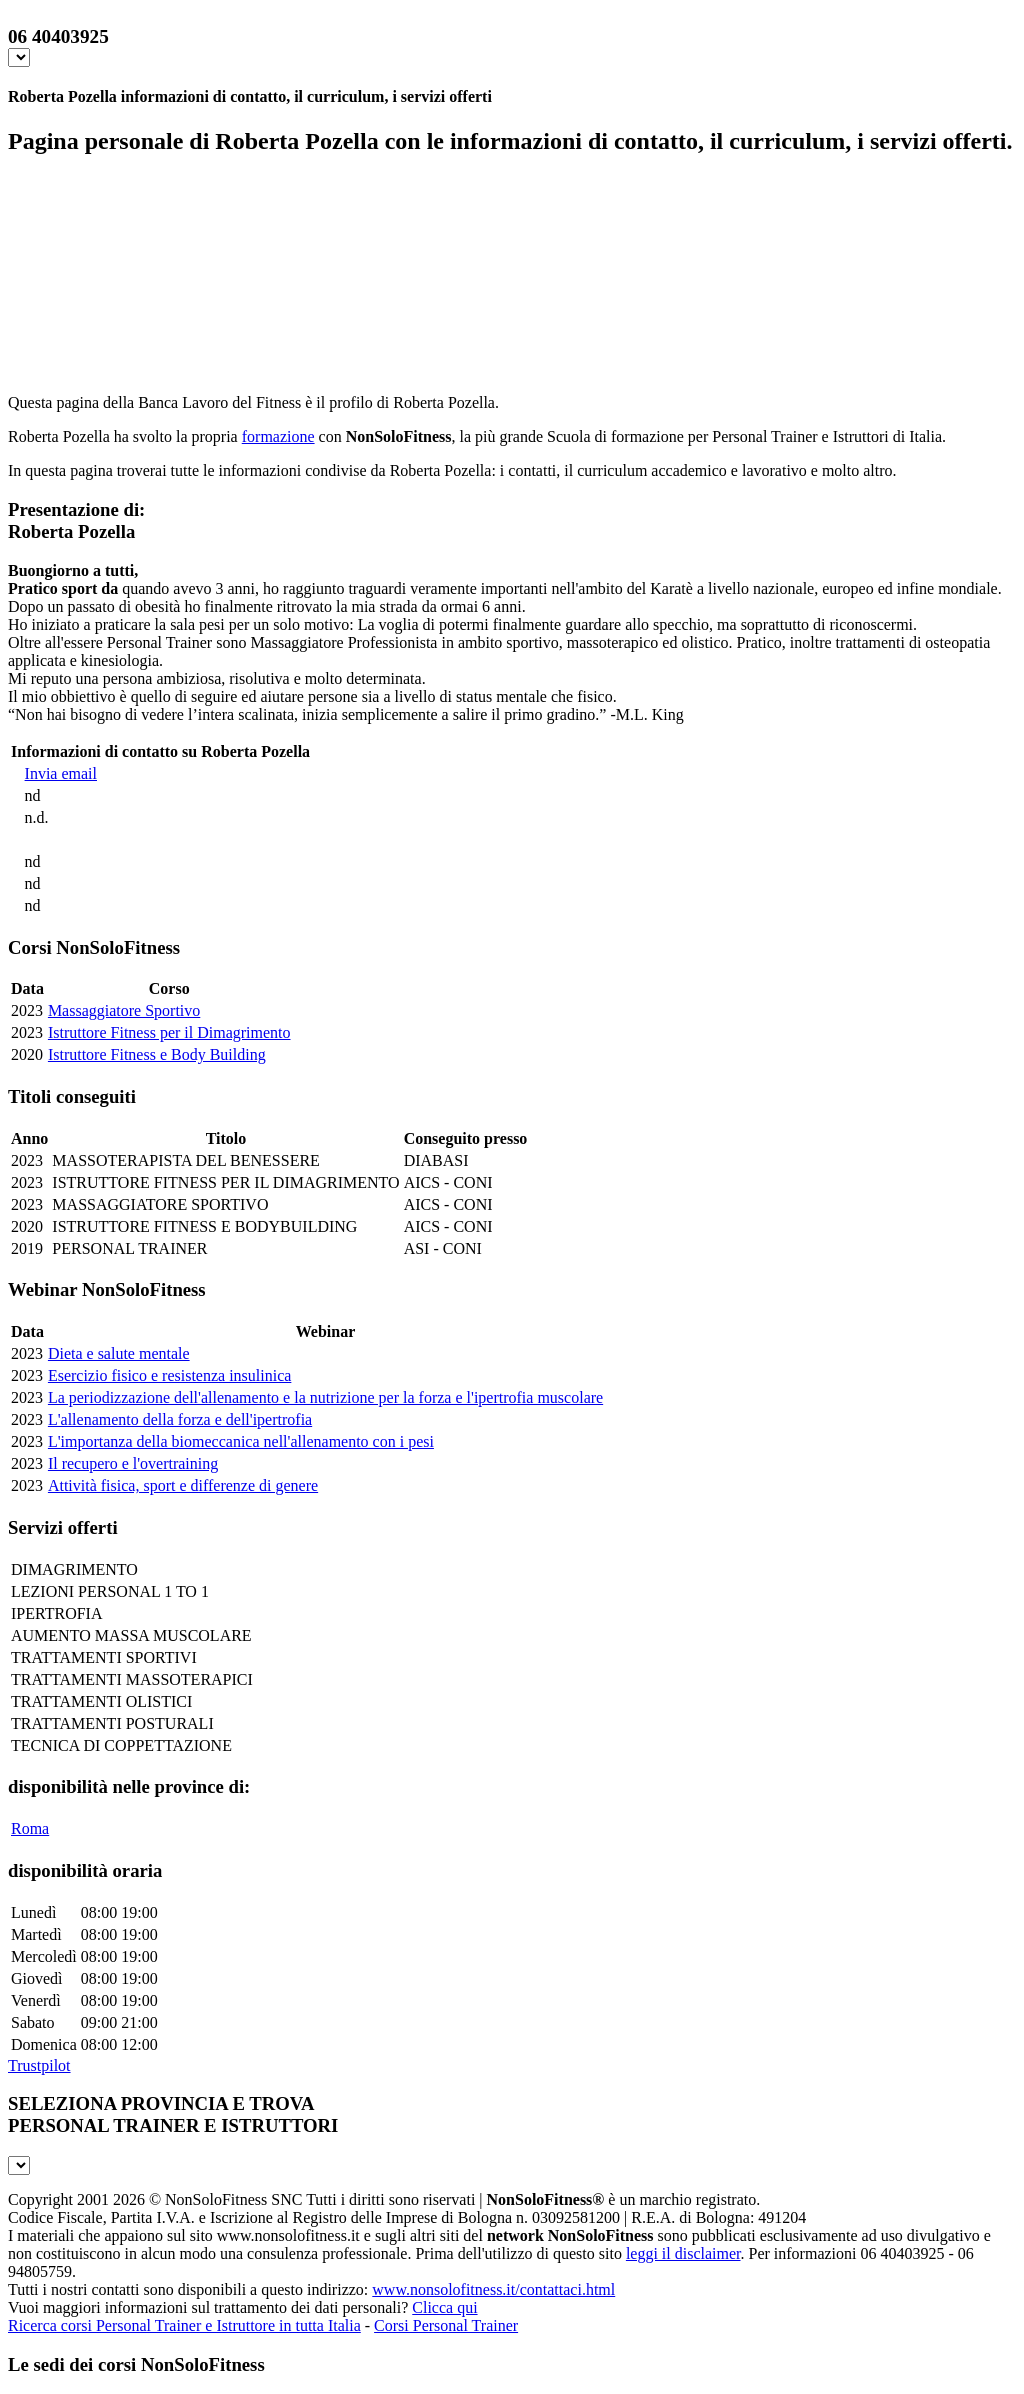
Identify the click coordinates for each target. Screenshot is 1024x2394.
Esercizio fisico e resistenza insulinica (169, 1375)
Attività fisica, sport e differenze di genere (183, 1485)
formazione (278, 436)
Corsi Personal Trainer (446, 2325)
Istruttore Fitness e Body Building (157, 1054)
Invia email (61, 773)
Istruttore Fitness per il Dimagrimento (169, 1032)
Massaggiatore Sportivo (124, 1010)
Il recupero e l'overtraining (133, 1463)
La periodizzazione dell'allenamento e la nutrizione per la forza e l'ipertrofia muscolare (325, 1397)
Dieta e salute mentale (119, 1353)
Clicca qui (444, 2307)
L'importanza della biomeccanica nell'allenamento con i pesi (241, 1441)
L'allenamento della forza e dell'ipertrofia (180, 1419)
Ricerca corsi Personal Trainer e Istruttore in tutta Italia (184, 2325)
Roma (30, 1828)
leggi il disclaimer (683, 2253)
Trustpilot (39, 2065)
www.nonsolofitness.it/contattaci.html (493, 2289)
